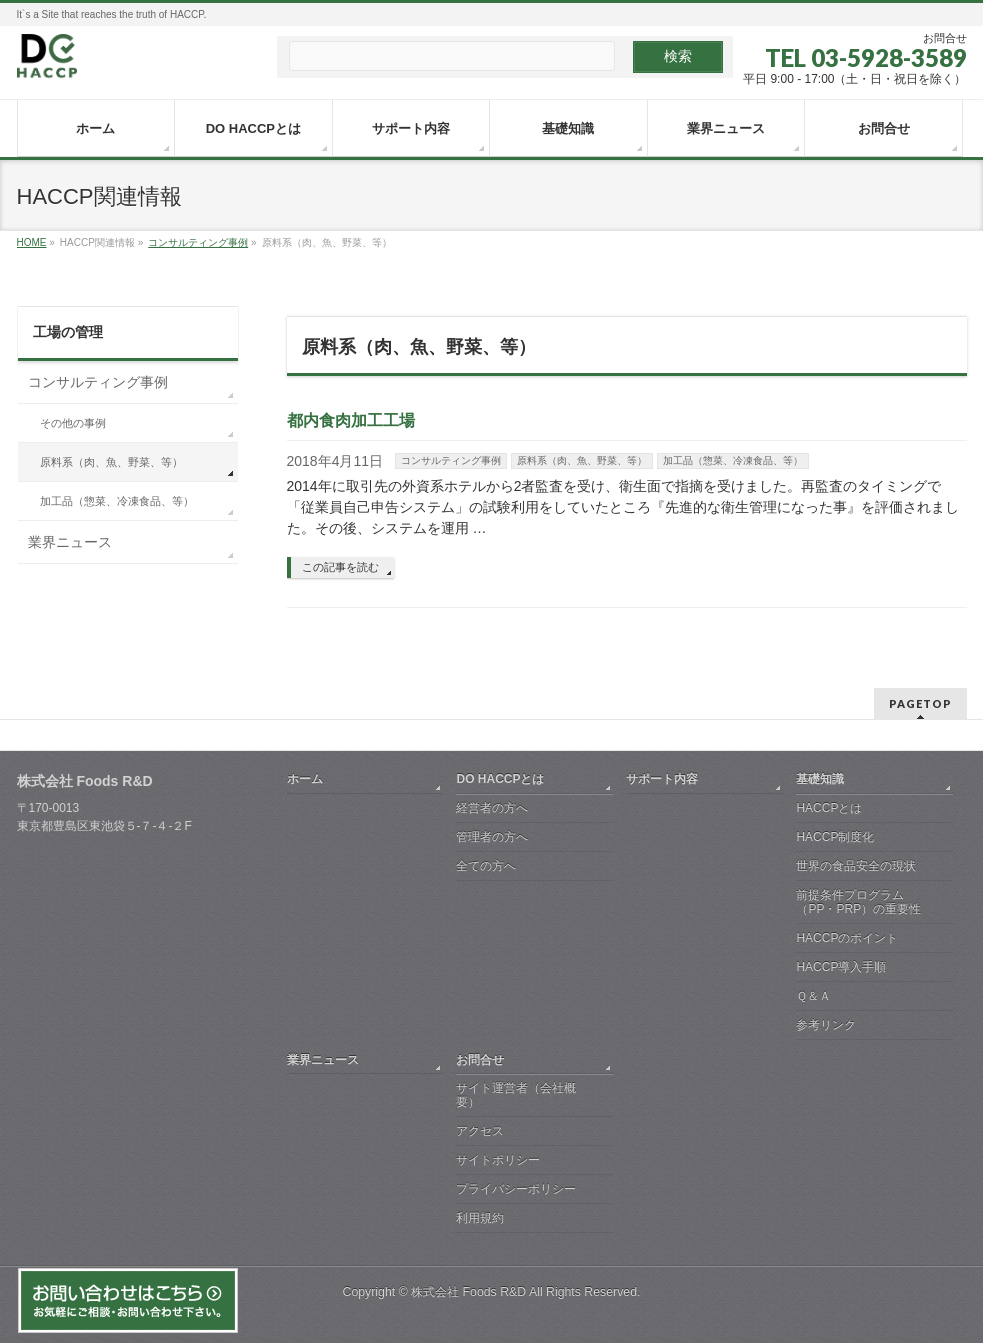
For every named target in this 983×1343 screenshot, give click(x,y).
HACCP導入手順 (841, 967)
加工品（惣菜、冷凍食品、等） (733, 460)
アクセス (480, 1131)
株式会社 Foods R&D (468, 1292)
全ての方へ (486, 866)
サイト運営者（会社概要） (516, 1095)
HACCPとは (829, 808)
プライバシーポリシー (516, 1189)
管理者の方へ (492, 837)
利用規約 (480, 1218)
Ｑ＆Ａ (813, 996)
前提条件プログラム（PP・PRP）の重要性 (858, 902)
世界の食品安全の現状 (856, 866)
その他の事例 (73, 423)
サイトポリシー (498, 1160)
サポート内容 (662, 779)
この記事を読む (340, 567)
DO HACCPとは (500, 779)
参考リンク (826, 1025)
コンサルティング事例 (451, 460)
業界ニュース (70, 542)
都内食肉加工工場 (351, 420)
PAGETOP (920, 703)
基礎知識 (820, 779)
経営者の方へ (492, 808)
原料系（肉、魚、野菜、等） (582, 460)
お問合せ (480, 1060)
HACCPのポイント (847, 938)
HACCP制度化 (835, 837)
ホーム (305, 779)
